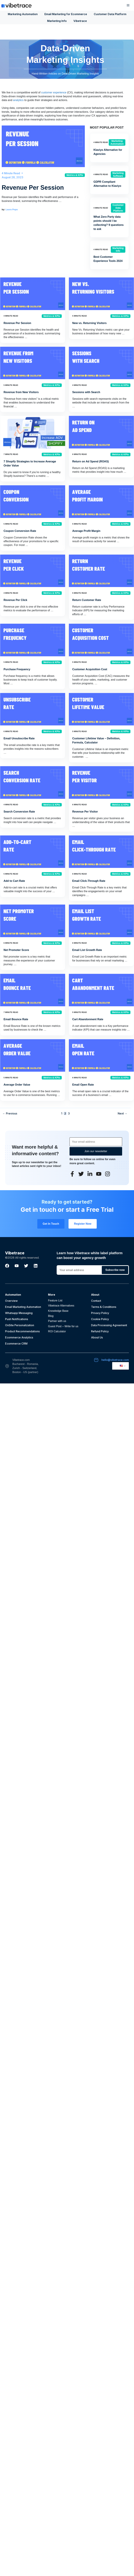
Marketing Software (118, 174)
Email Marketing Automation (23, 1307)
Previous (10, 1113)
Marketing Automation (23, 14)
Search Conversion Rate (19, 811)
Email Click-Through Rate (88, 880)
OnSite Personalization (19, 1325)
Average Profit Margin (86, 530)
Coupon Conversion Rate (20, 530)
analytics (18, 100)
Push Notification (16, 1319)
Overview (11, 1300)
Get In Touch (51, 1223)
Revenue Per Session (33, 187)
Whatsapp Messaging (19, 1313)
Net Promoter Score (16, 950)
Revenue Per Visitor (85, 811)
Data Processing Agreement (109, 1325)
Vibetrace (80, 21)
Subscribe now (115, 1269)
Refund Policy (100, 1331)
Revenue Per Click (15, 600)
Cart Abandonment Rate (87, 1019)
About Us (97, 1337)
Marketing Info (57, 21)
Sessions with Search (86, 392)
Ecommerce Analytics (19, 1337)
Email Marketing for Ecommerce (65, 14)
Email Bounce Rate (16, 1019)
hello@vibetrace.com (115, 1360)
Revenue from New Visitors (21, 392)
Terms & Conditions (103, 1307)
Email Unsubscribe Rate (19, 738)
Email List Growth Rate (87, 950)
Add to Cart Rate (14, 880)
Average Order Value (17, 1084)
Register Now (82, 1223)
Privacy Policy (100, 1313)
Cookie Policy (100, 1319)
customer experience (53, 92)
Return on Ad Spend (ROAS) (90, 461)
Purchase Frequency (17, 669)
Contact (96, 1300)
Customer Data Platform (110, 14)
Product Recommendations (22, 1331)
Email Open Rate (83, 1084)
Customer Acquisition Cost (89, 669)
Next (122, 1113)
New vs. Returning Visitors (89, 323)
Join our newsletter (95, 1151)
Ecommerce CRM (16, 1343)
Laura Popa (12, 209)
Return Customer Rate (86, 600)
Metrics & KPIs (74, 175)
